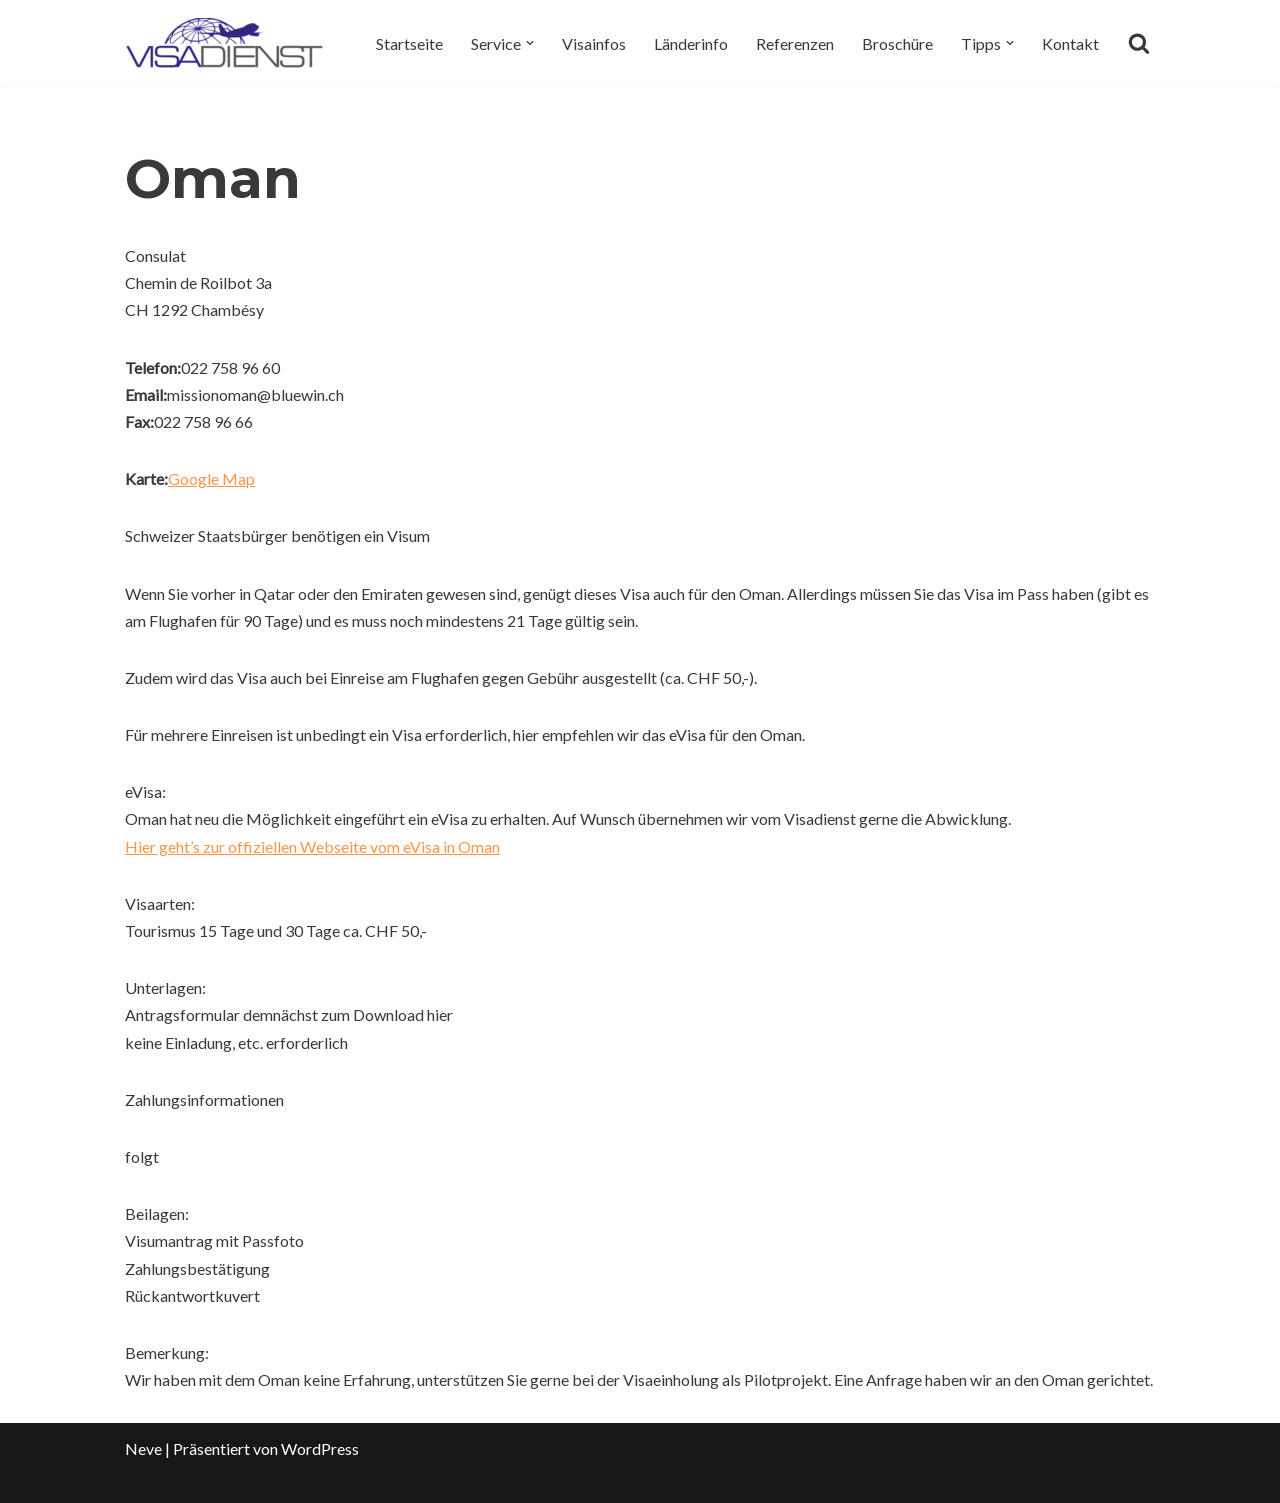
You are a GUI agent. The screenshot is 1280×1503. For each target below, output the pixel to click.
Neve (143, 1448)
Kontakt (1070, 43)
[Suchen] (1139, 43)
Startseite (409, 43)
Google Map (211, 478)
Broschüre (897, 43)
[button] (530, 43)
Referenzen (795, 43)
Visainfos (594, 43)
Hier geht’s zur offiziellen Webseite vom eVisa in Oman (312, 846)
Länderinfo (691, 43)
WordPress (320, 1448)
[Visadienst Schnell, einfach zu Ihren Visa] (225, 43)
